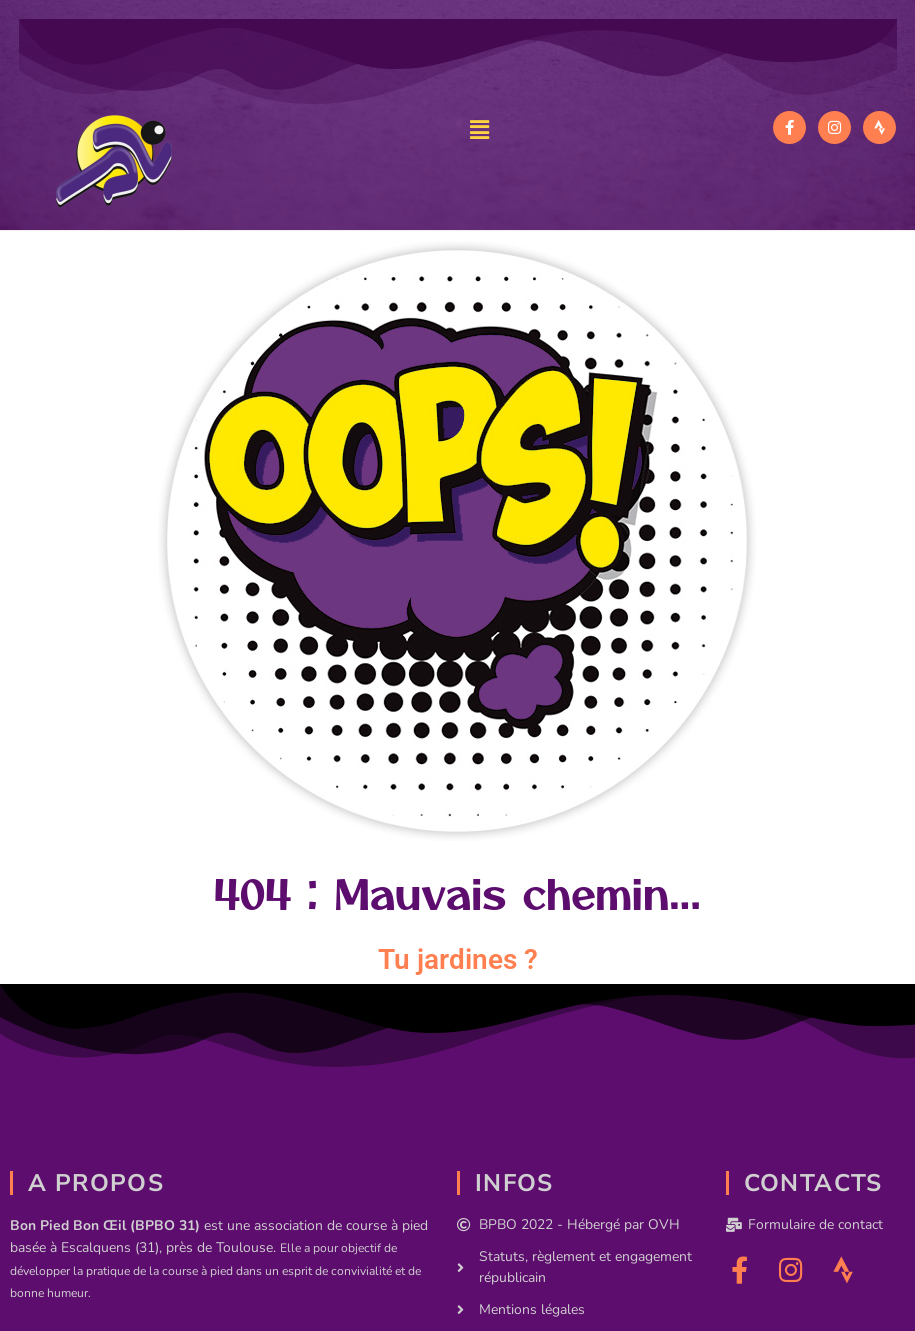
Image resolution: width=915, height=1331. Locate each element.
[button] (479, 130)
